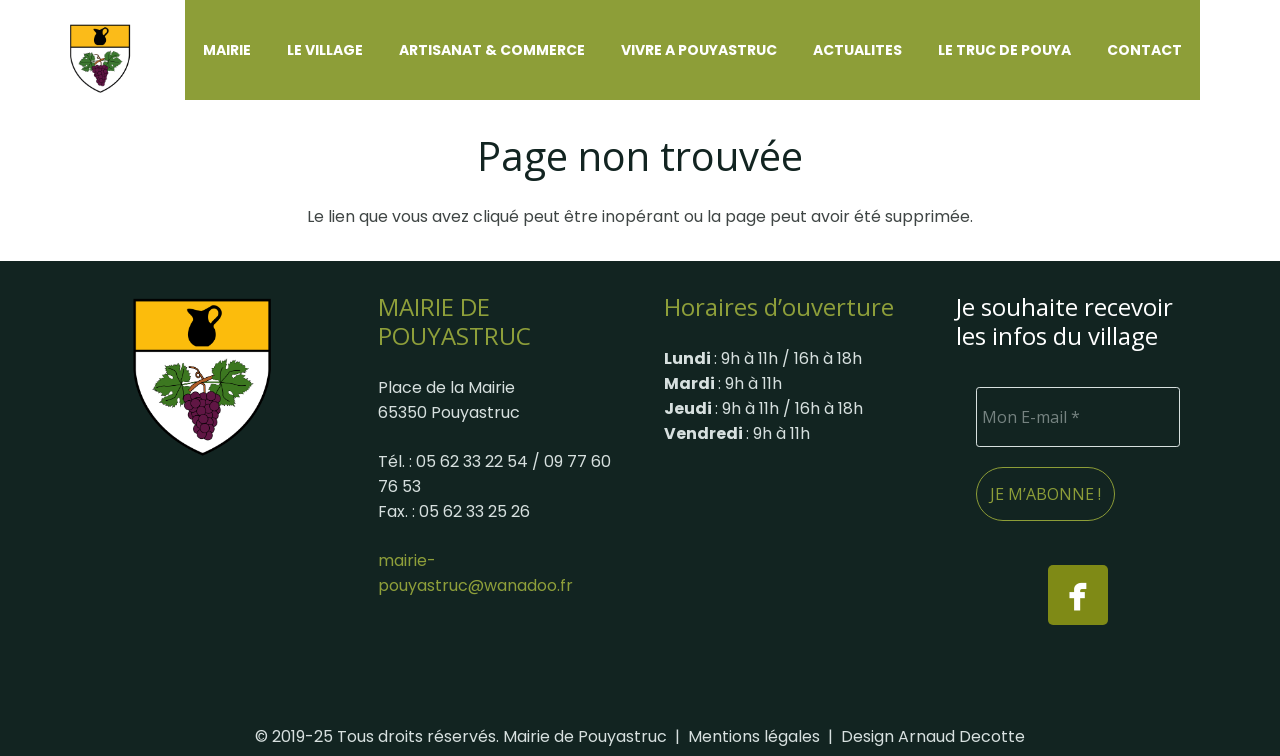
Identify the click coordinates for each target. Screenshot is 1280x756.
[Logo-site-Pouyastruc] (112, 50)
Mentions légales (754, 736)
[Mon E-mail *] (1078, 417)
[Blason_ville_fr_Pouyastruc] (202, 376)
